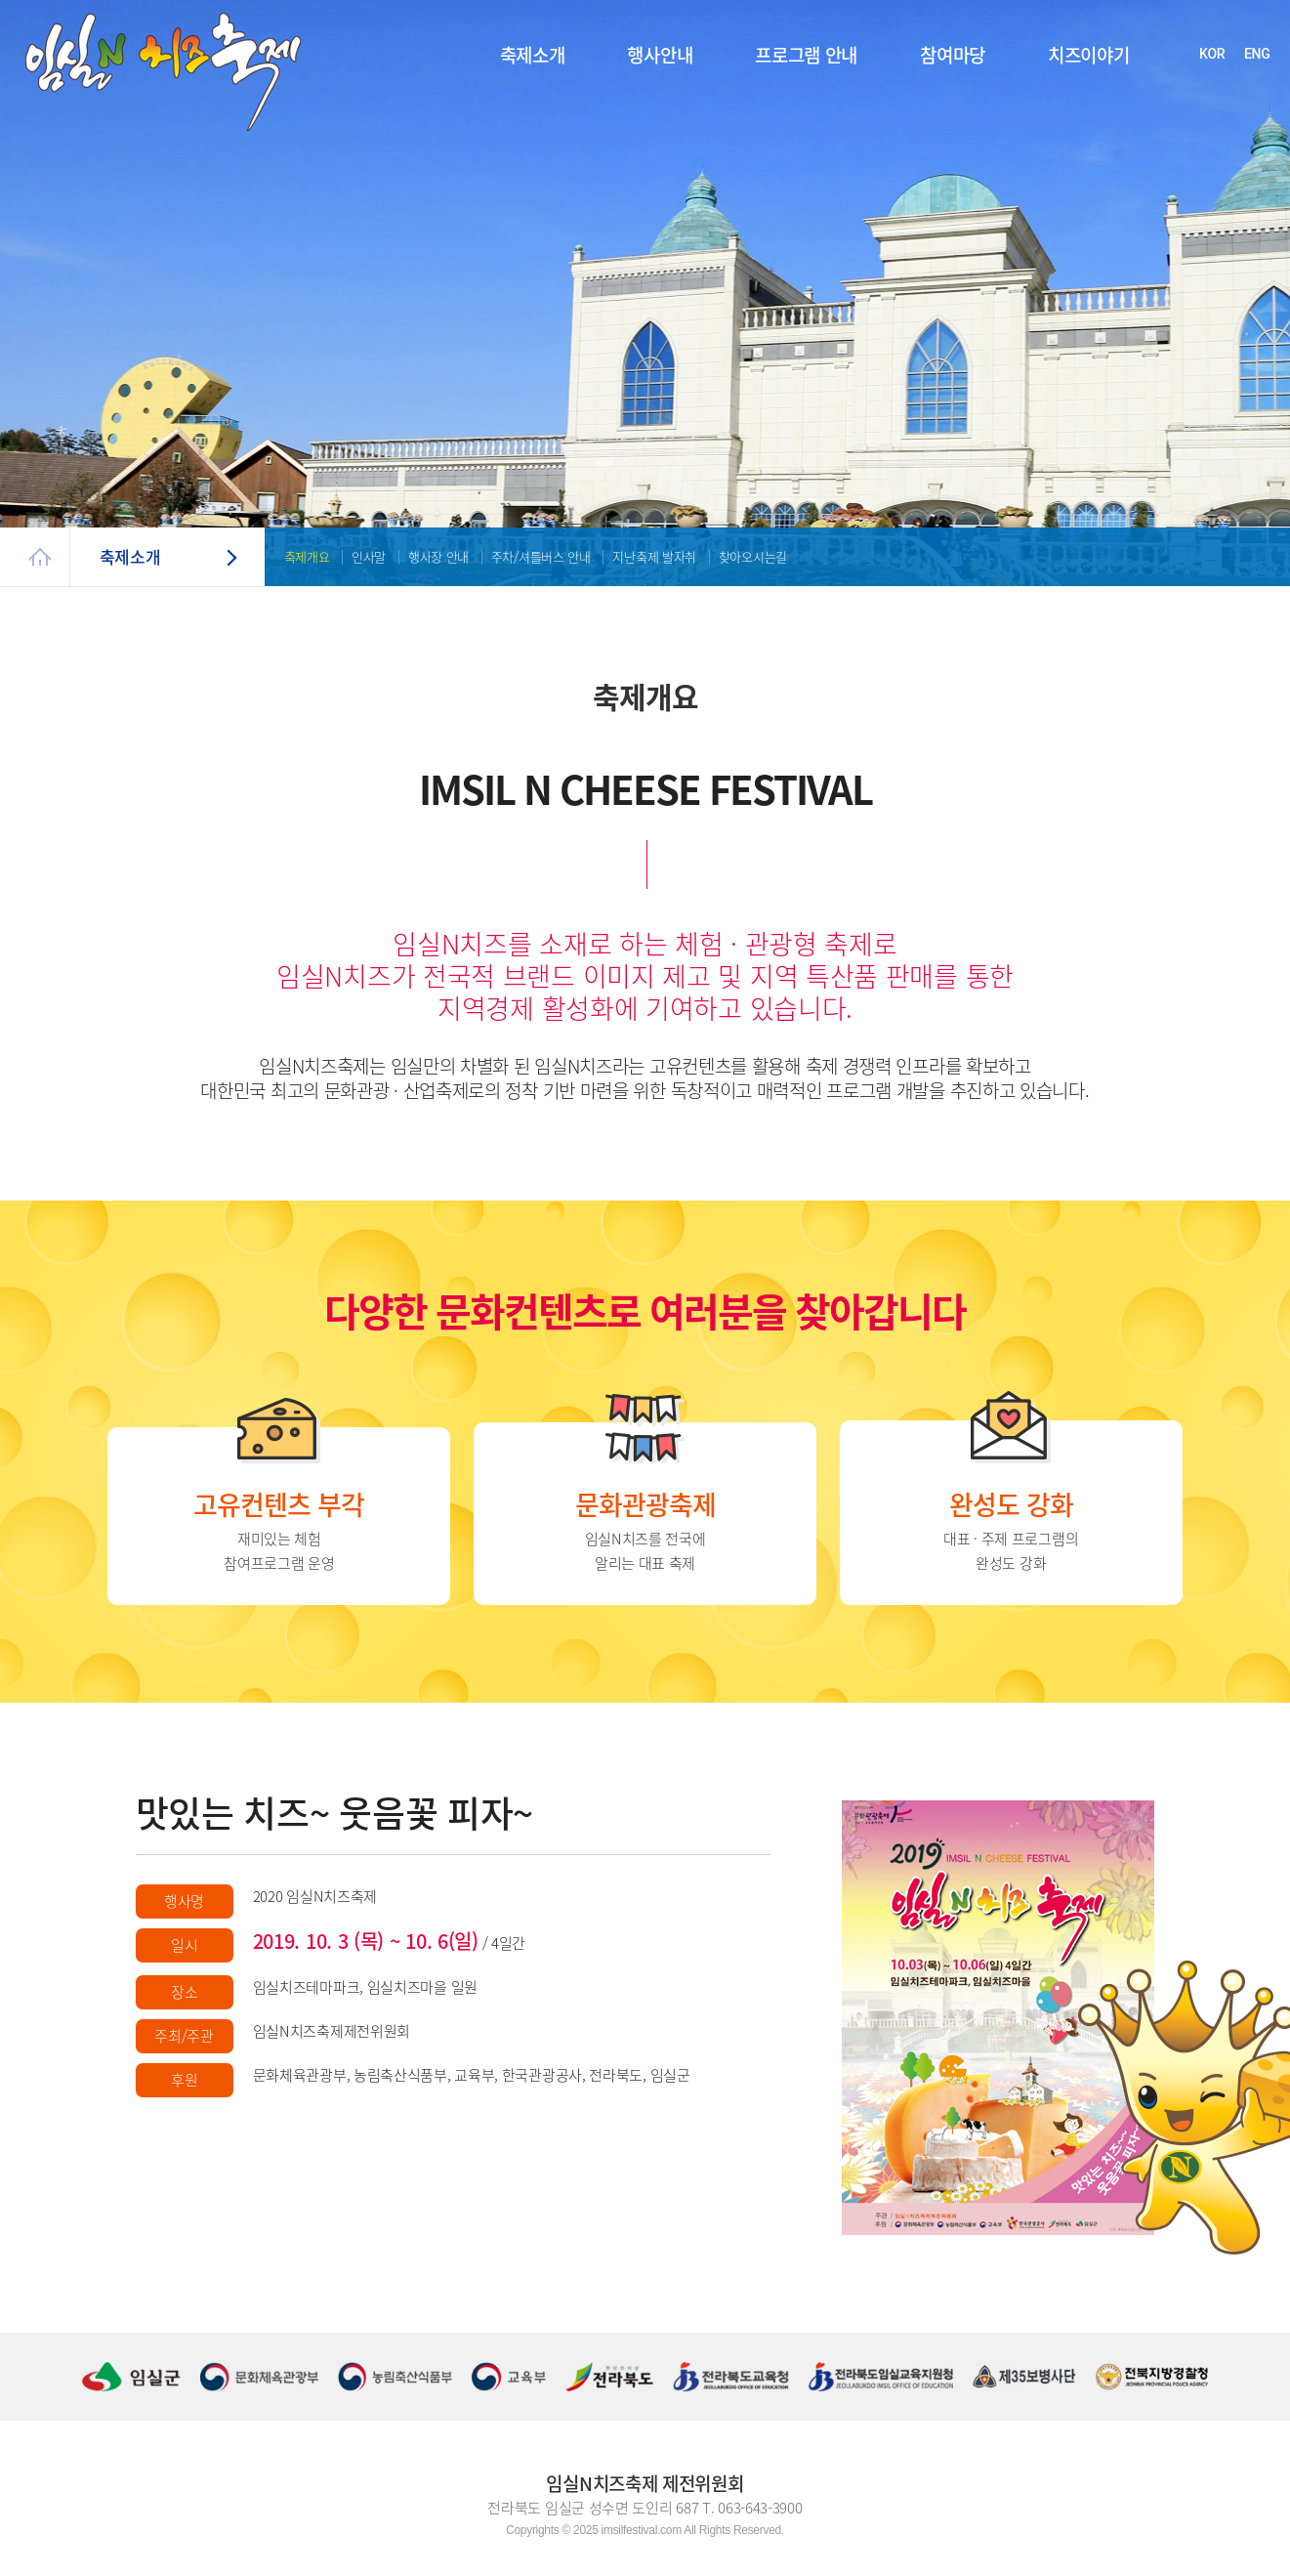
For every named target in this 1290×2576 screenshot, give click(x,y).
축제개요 (307, 556)
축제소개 (532, 54)
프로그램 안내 (806, 54)
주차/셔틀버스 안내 (541, 556)
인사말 (369, 556)
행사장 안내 (438, 556)
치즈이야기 (1089, 54)
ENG (1256, 54)
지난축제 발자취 (654, 556)
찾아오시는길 (753, 556)
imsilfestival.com (642, 2530)
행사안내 (659, 54)
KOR (1212, 54)
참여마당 (952, 54)
